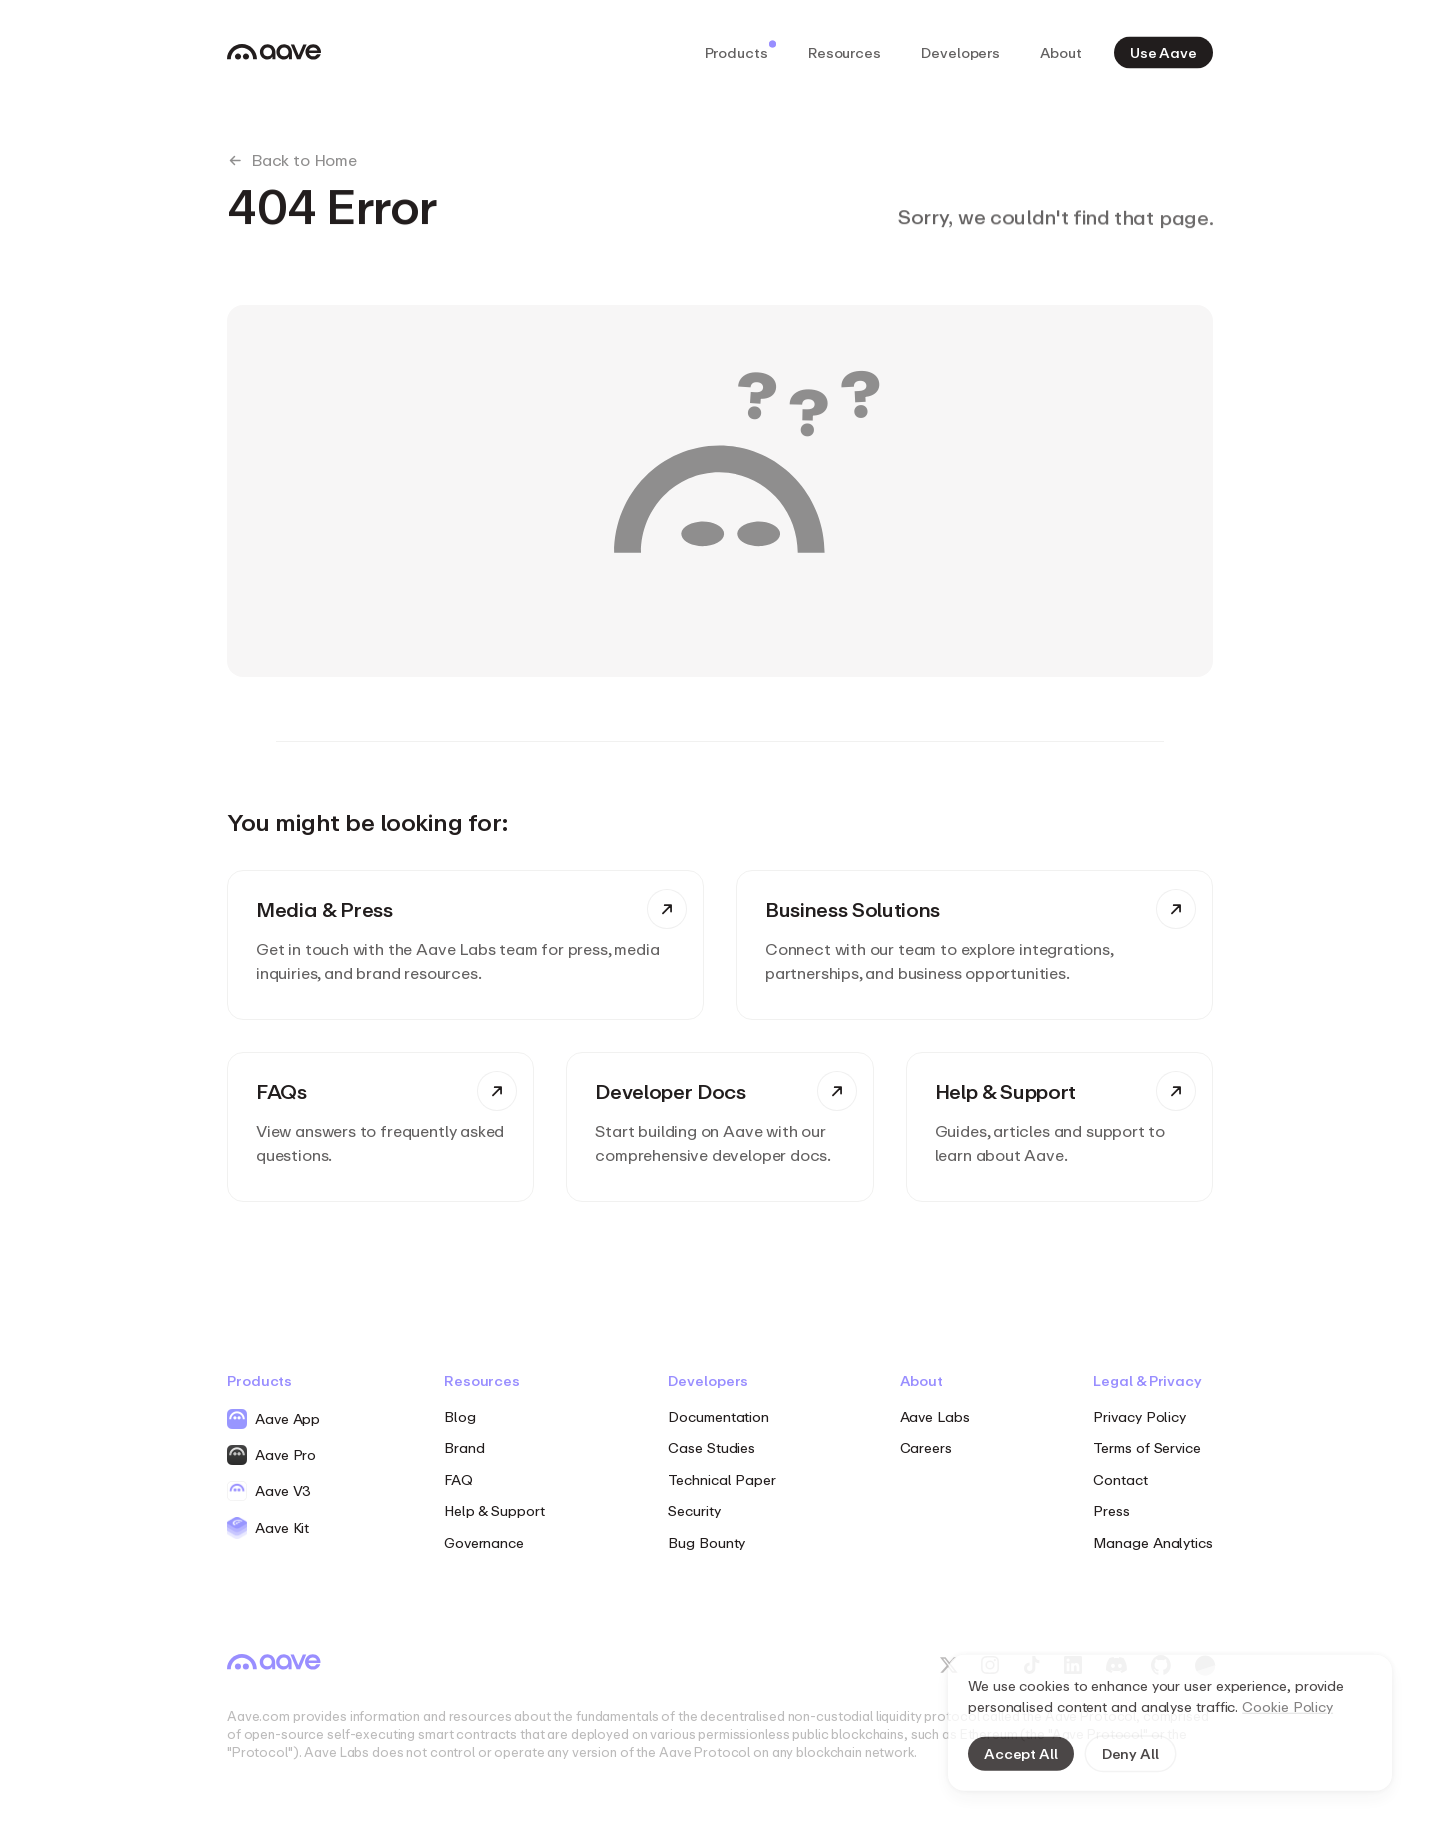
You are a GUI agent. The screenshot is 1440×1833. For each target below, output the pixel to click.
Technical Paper (722, 1479)
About (1061, 51)
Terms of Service (1147, 1447)
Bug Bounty (706, 1542)
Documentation (718, 1416)
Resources (844, 51)
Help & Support (494, 1510)
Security (694, 1510)
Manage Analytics (1153, 1542)
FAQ (458, 1479)
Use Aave (1163, 51)
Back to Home (292, 160)
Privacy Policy (1139, 1416)
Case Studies (711, 1447)
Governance (484, 1542)
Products (740, 50)
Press (1111, 1510)
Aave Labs (935, 1416)
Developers (960, 51)
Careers (926, 1447)
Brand (464, 1447)
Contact (1120, 1479)
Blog (460, 1416)
